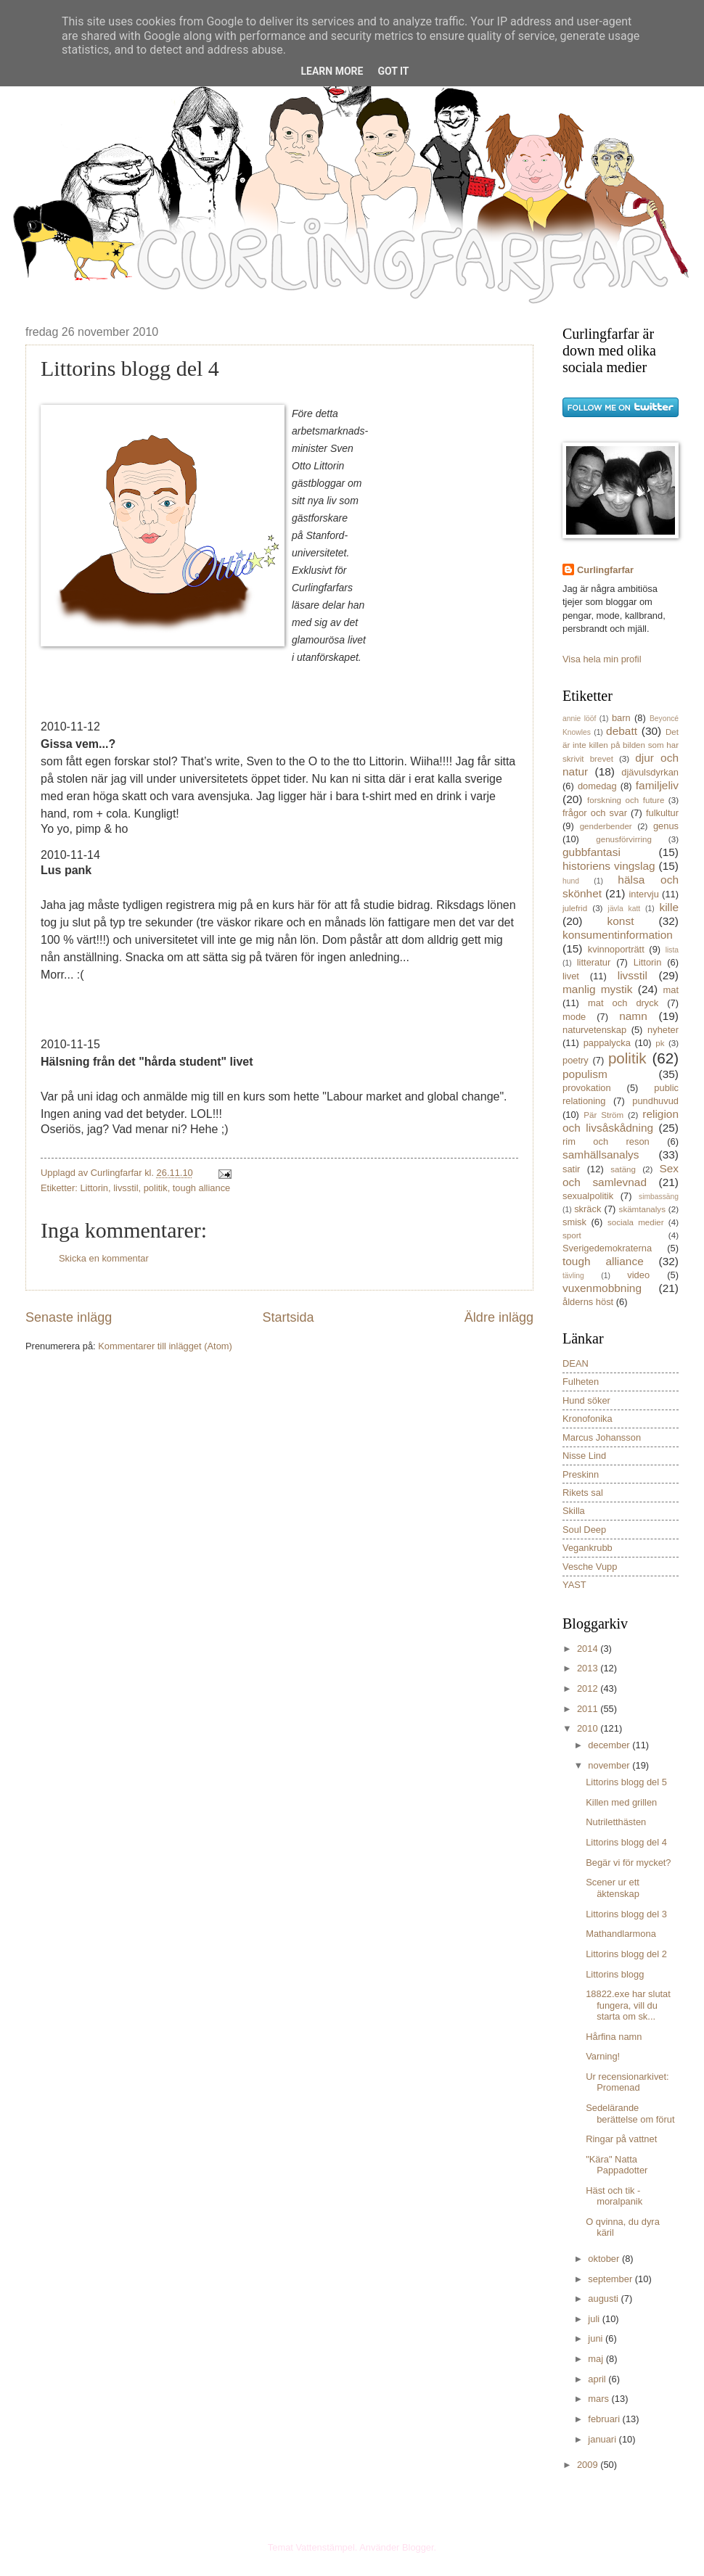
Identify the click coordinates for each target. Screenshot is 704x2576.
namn (633, 1016)
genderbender (606, 826)
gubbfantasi (591, 852)
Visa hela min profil (602, 659)
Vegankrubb (587, 1547)
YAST (574, 1584)
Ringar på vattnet (621, 2138)
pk (659, 1043)
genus (666, 825)
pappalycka (607, 1042)
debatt (621, 731)
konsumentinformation (617, 935)
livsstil (125, 1187)
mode (574, 1016)
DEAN (575, 1363)
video (638, 1275)
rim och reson (606, 1141)
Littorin (94, 1187)
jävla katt (624, 909)
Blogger (418, 2547)
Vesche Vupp (589, 1566)
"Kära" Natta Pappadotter (616, 2165)
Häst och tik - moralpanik (614, 2196)
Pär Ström (603, 1115)
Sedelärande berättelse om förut (630, 2113)
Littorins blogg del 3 (626, 1914)
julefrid (574, 908)
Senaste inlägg (68, 1317)
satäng (623, 1169)
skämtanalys (642, 1209)
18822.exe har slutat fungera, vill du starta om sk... (628, 2005)
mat (671, 989)
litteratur (594, 962)
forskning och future (625, 800)
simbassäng (659, 1197)
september (611, 2278)
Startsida (288, 1317)
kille (669, 907)
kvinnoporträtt (616, 949)
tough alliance (201, 1187)
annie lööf (579, 719)
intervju (644, 894)
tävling (573, 1276)
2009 (588, 2464)
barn (621, 717)
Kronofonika (587, 1418)
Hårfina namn (614, 2036)
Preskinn (580, 1474)
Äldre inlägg (498, 1317)
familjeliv (657, 785)
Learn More (331, 71)
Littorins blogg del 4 (626, 1842)
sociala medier (635, 1222)
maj (596, 2358)
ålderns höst (587, 1301)
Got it (393, 71)
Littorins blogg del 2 (626, 1954)
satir (571, 1169)
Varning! (603, 2056)
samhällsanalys (600, 1154)
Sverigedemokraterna (607, 1248)
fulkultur (662, 812)
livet (570, 976)
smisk (574, 1222)
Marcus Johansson (601, 1437)
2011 (588, 1708)
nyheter (663, 1029)
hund (570, 881)
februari (605, 2419)
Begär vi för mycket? (628, 1862)
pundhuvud (655, 1100)
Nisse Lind (584, 1455)
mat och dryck (623, 1002)
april (598, 2379)
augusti (604, 2298)
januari (603, 2439)
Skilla (573, 1510)
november (610, 1765)
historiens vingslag (608, 866)
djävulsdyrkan (650, 772)
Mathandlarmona (621, 1933)
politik (156, 1187)
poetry (575, 1060)
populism (584, 1074)
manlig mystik (597, 989)
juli (595, 2318)
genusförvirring (624, 839)
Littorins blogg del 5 (626, 1782)
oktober (605, 2258)
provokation (586, 1087)
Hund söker (586, 1400)
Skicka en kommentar (104, 1258)
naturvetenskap (594, 1029)
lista (672, 950)
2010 (588, 1728)
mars (599, 2398)
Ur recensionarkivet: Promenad (627, 2082)
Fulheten (580, 1381)
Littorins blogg (615, 1974)
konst (620, 921)
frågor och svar (594, 812)
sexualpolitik (587, 1195)
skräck (587, 1208)
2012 (588, 1688)
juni (596, 2338)
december (610, 1745)
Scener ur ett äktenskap (612, 1887)
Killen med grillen (621, 1802)
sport (571, 1235)
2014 (588, 1648)
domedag (597, 786)
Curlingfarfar (605, 569)
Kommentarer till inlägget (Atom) (165, 1346)
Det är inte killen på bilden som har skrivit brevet (620, 745)
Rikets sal (582, 1492)
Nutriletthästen (616, 1821)
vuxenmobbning (602, 1288)
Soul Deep (584, 1529)
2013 (588, 1668)
